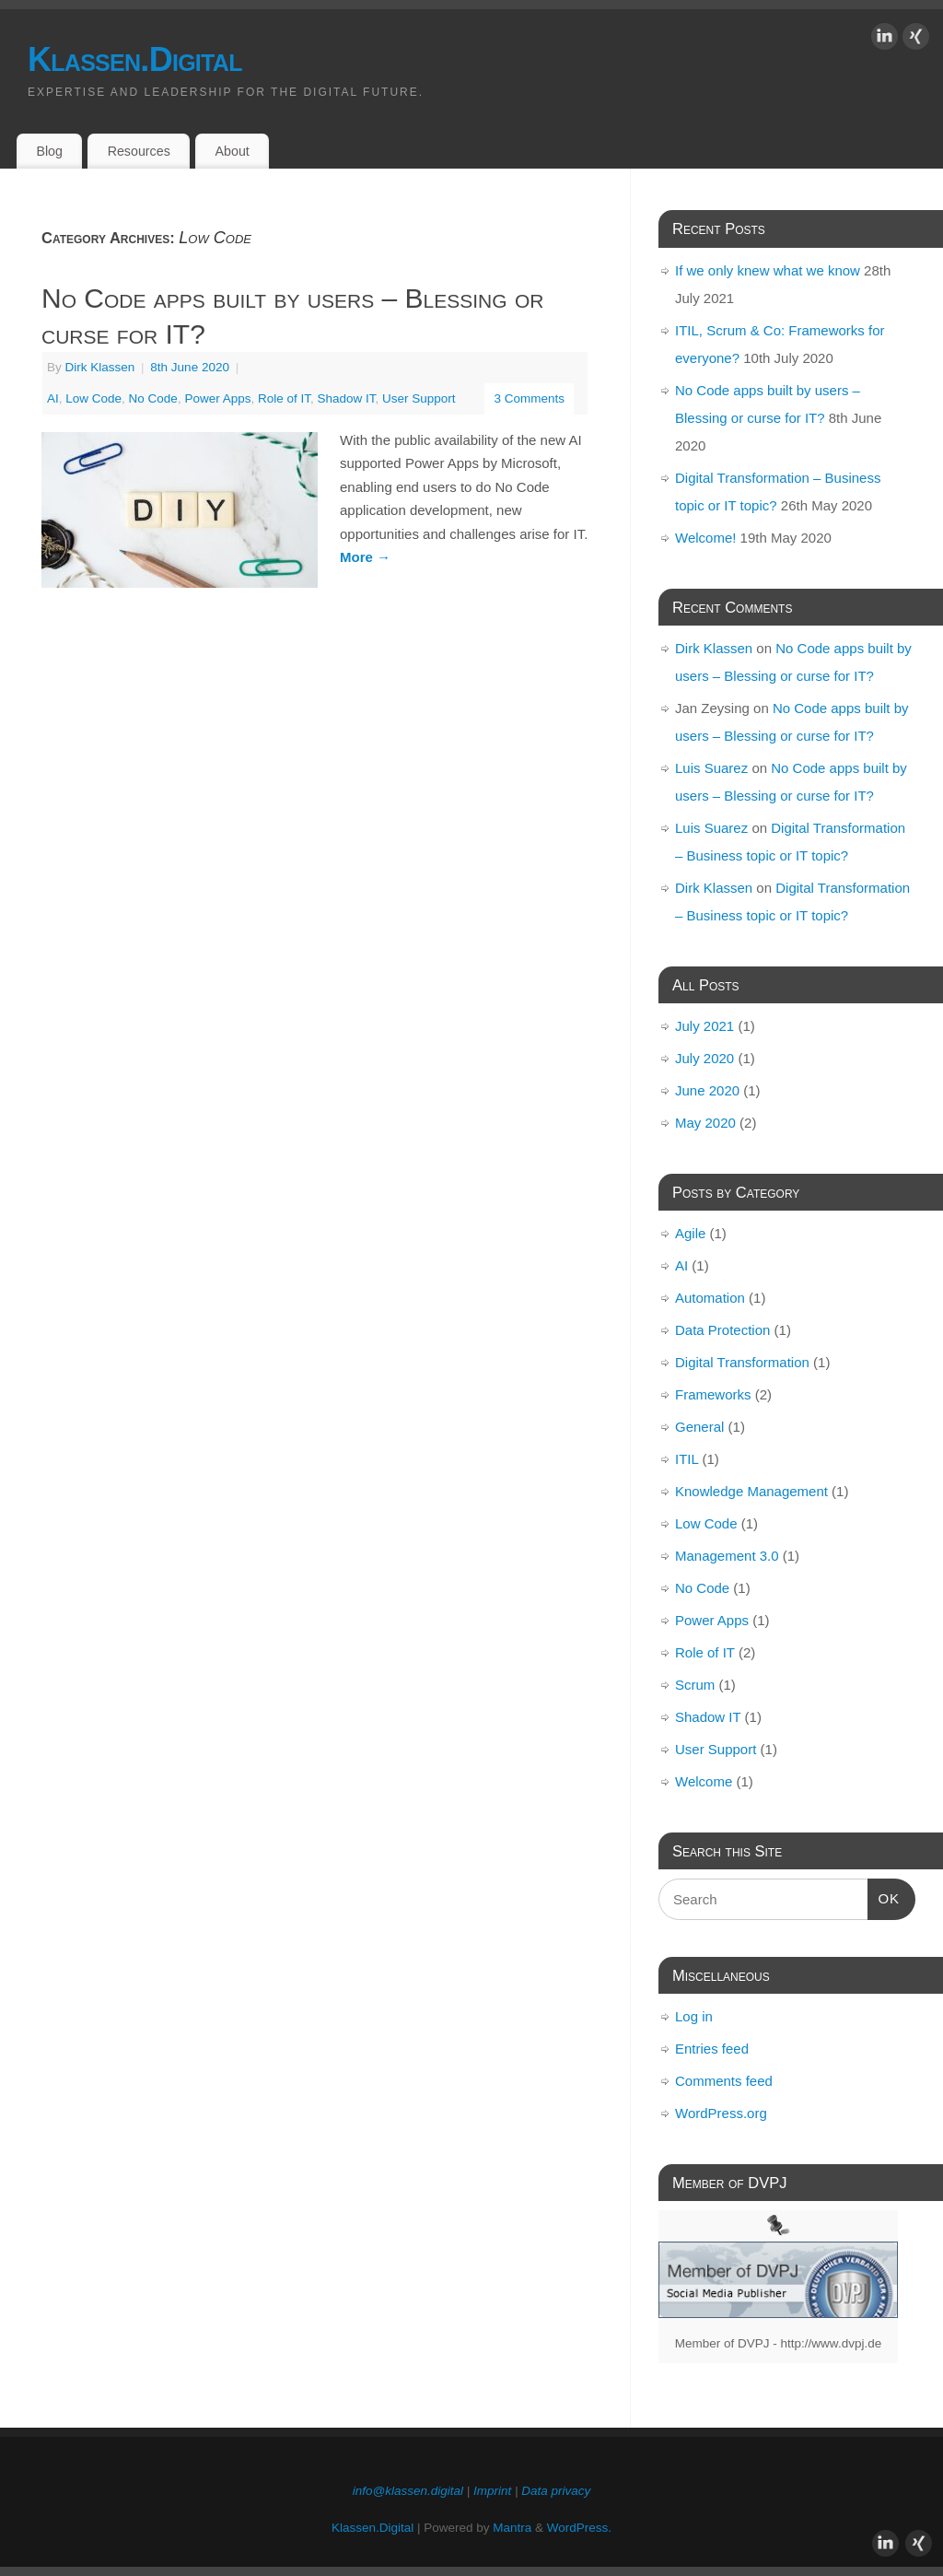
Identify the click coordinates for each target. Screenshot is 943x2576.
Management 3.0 (727, 1555)
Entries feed (712, 2048)
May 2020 (705, 1122)
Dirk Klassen (100, 367)
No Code (153, 398)
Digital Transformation (742, 1362)
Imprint (492, 2491)
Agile (690, 1233)
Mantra (512, 2528)
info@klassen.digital (408, 2491)
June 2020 (707, 1090)
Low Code (93, 398)
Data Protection (722, 1330)
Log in (694, 2016)
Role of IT (284, 398)
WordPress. (579, 2528)
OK (884, 1896)
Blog (49, 151)
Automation (710, 1298)
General (699, 1426)
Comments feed (724, 2081)
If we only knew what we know (767, 270)
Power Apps (217, 398)
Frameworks (713, 1394)
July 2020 (704, 1058)
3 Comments (529, 398)
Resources (139, 151)
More (365, 557)
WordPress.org (721, 2113)
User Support (419, 398)
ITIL (686, 1459)
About (232, 151)
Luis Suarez (711, 768)
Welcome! (705, 537)
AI (53, 398)
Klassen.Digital (135, 59)
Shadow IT (347, 398)
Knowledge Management (751, 1491)
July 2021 (704, 1026)
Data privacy (555, 2491)
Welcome (703, 1781)
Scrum (695, 1684)
